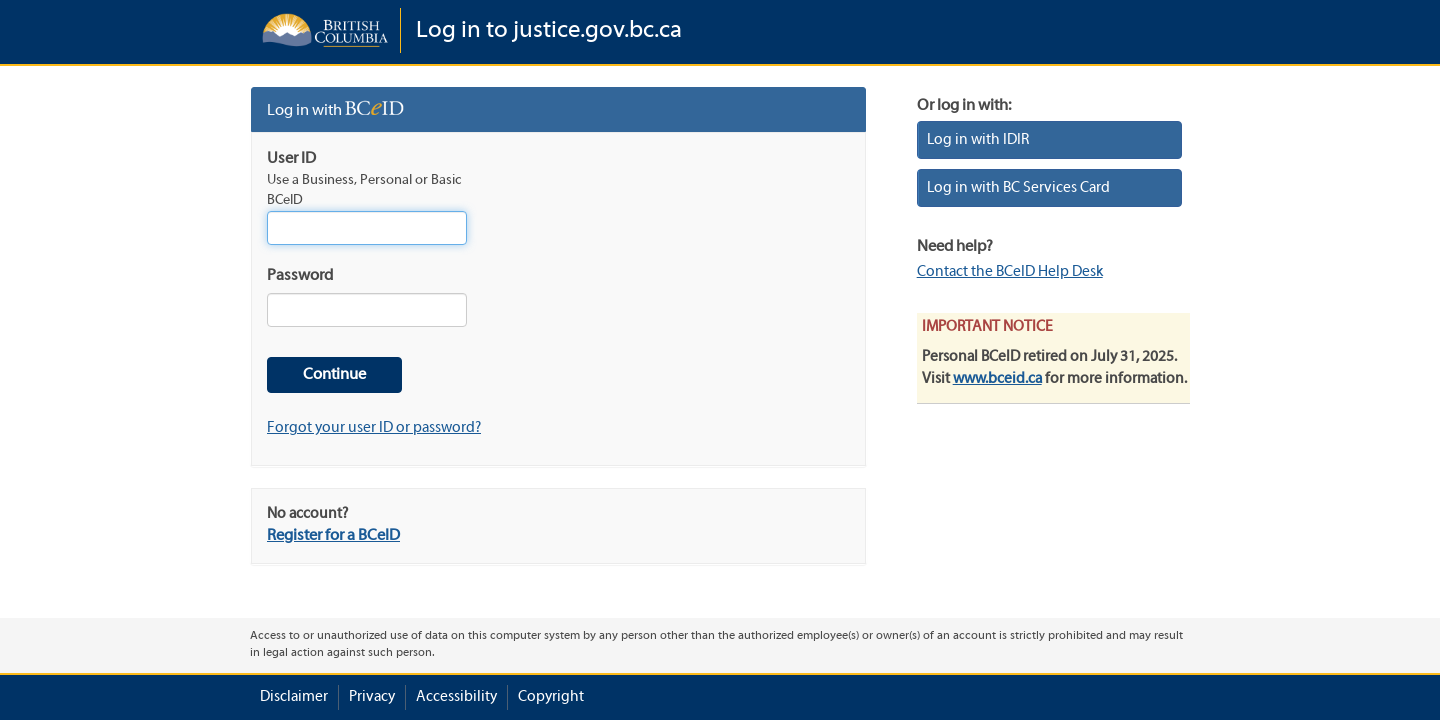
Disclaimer (294, 697)
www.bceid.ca (997, 379)
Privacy (372, 697)
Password (300, 276)
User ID (291, 159)
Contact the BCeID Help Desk (1010, 272)
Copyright (551, 697)
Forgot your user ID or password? (374, 428)
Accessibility (456, 697)
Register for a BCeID (333, 536)
